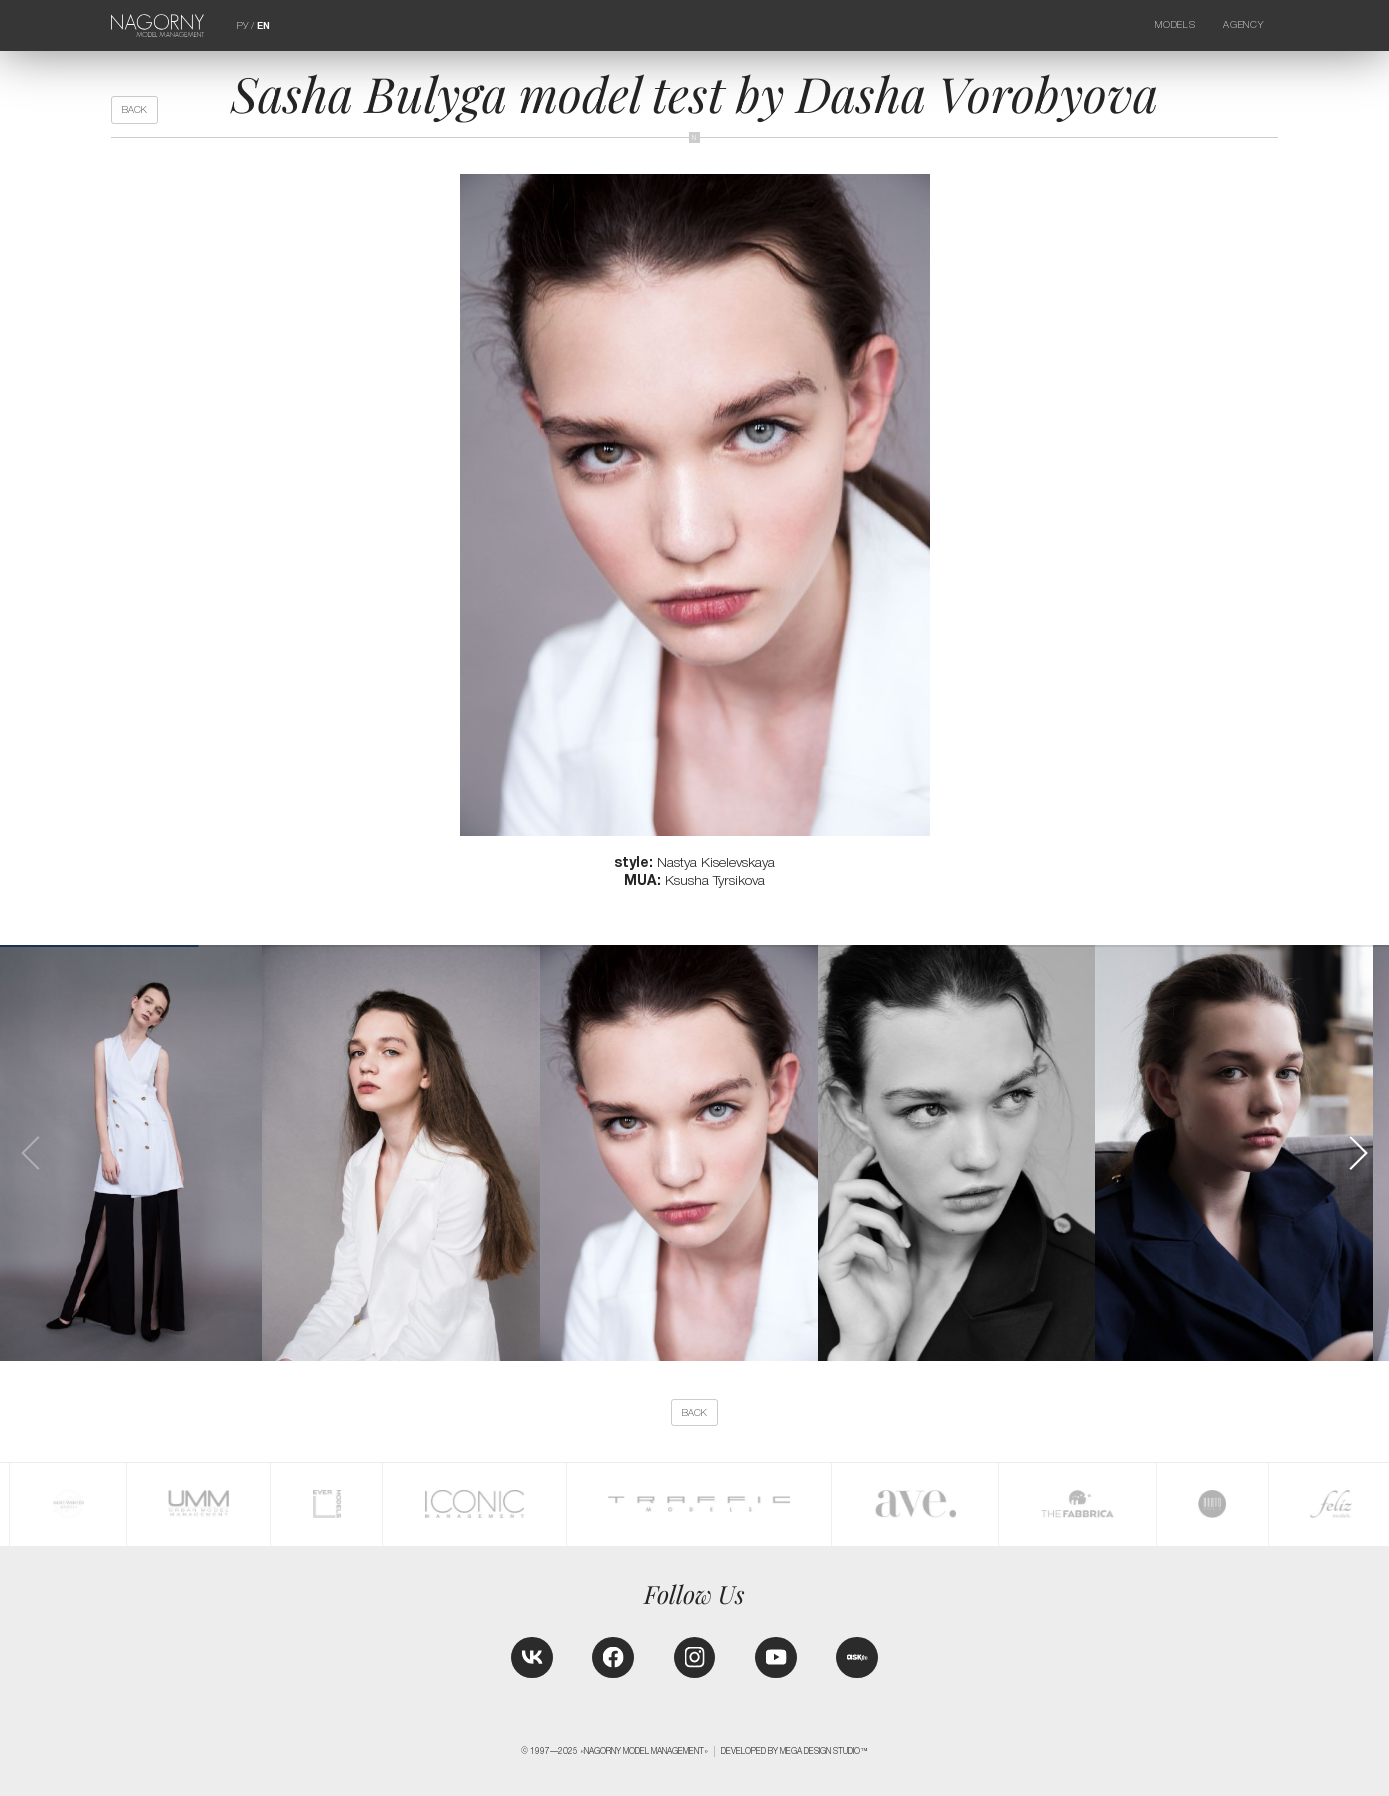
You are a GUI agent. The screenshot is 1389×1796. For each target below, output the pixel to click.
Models (1175, 24)
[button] (1357, 1153)
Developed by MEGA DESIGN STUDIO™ (794, 1751)
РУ (242, 25)
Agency (1243, 24)
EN (263, 25)
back (134, 109)
